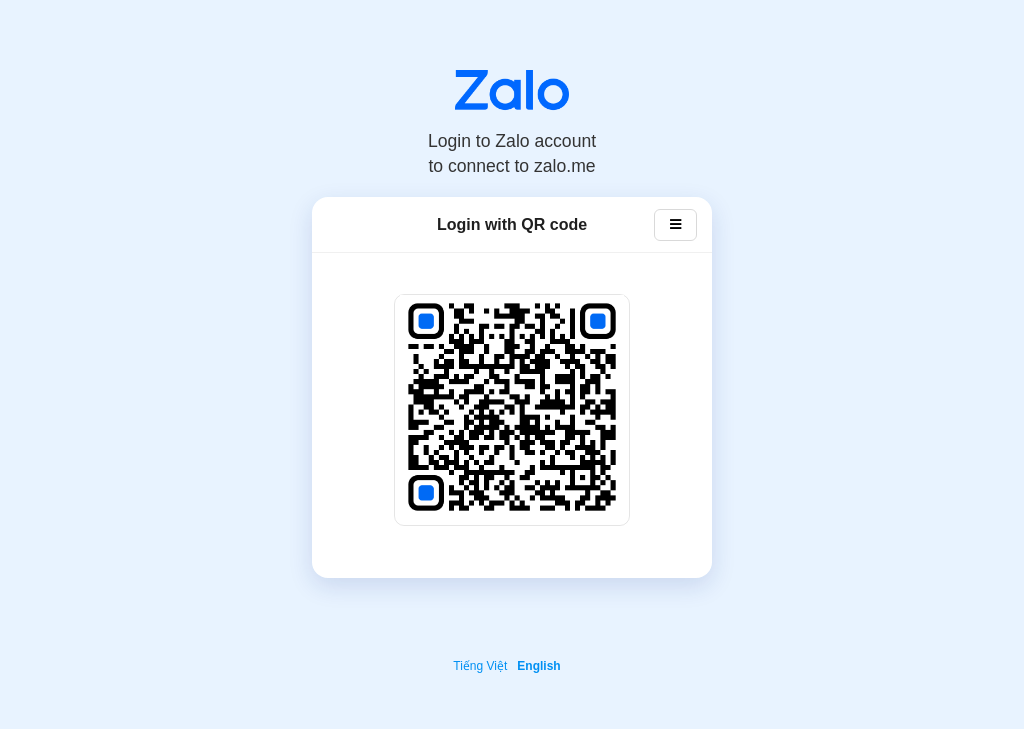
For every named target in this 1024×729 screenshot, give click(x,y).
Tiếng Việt (480, 666)
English (538, 666)
